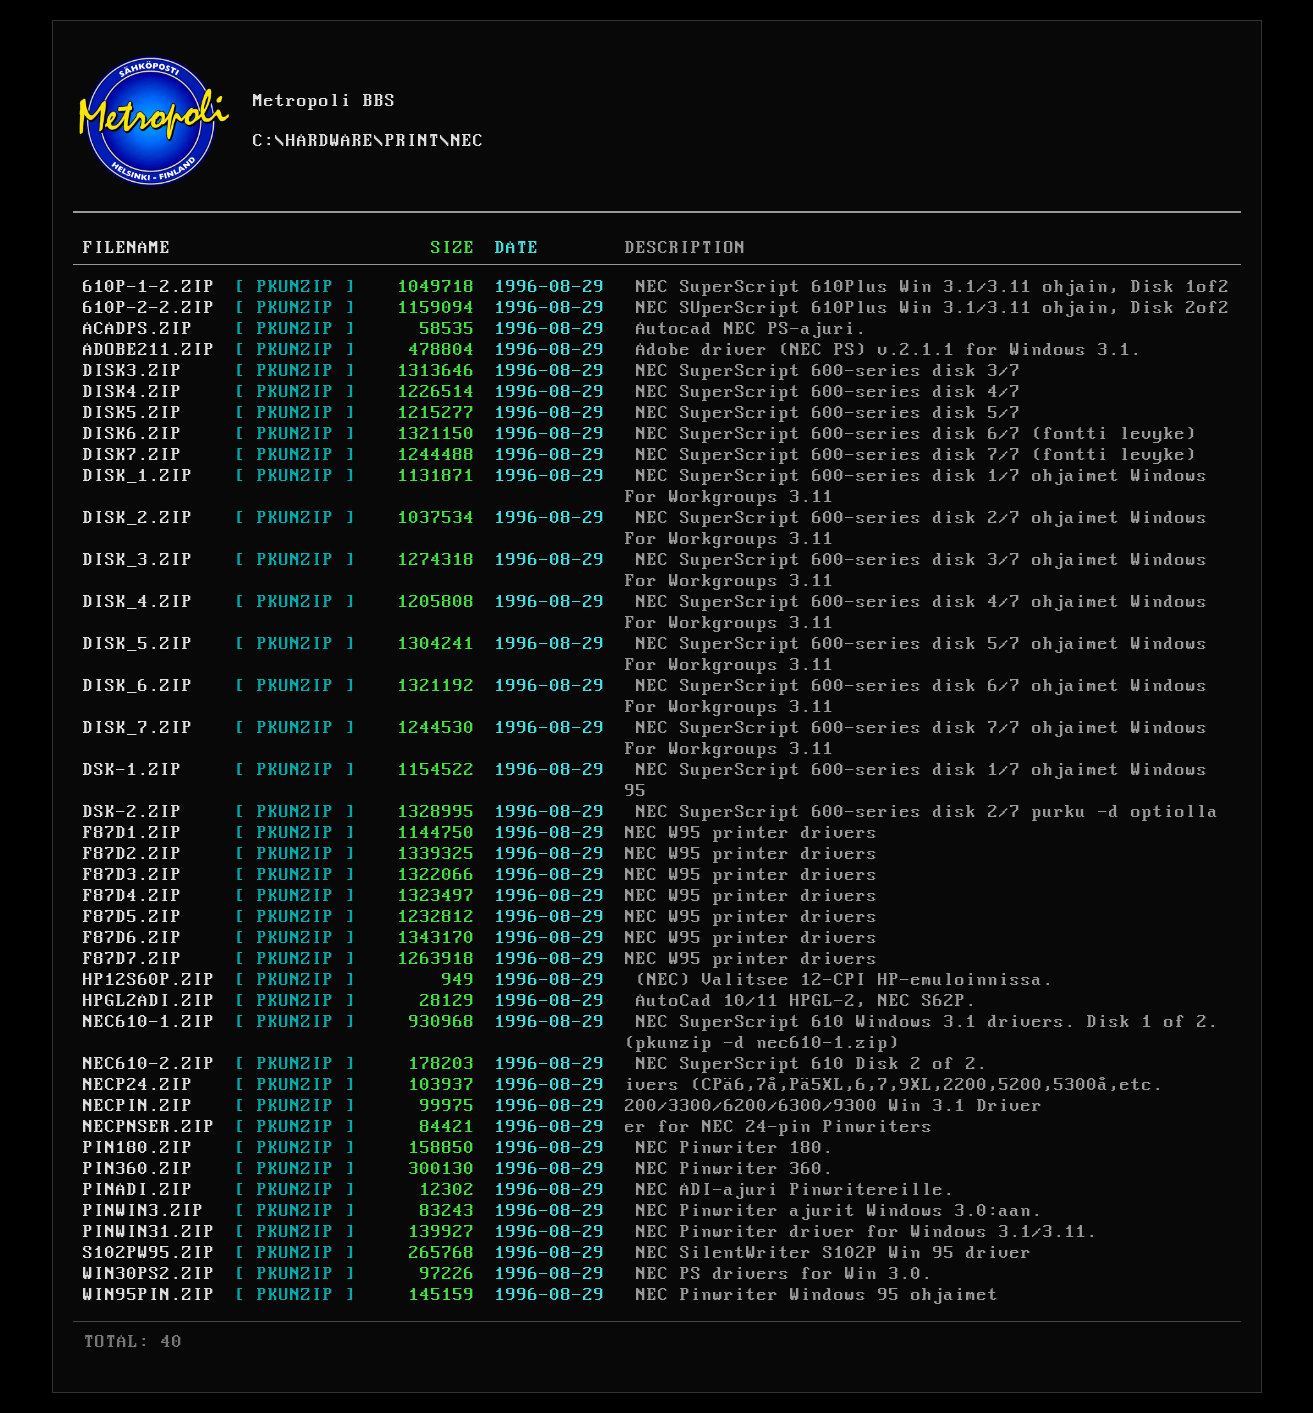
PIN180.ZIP (138, 1148)
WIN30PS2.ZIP (149, 1274)
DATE (517, 248)
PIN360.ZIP (138, 1169)
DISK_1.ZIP (138, 476)
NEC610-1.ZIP (149, 1022)
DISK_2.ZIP (138, 518)
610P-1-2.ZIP (149, 287)
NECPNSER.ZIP (149, 1127)
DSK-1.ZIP (132, 770)
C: (264, 141)
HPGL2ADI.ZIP (149, 1001)
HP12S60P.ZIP (149, 980)
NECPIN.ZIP (138, 1106)
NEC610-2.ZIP (149, 1064)
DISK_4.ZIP (138, 602)
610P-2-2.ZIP (149, 308)
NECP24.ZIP (138, 1085)
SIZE (453, 248)
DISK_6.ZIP (138, 686)
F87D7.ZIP (132, 959)
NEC (467, 141)
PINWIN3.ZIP (143, 1211)
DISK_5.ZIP (138, 644)
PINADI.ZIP (138, 1190)
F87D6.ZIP (132, 938)
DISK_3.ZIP (138, 560)
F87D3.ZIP (132, 875)
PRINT (412, 141)
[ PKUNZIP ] (295, 287)
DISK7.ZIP (132, 455)
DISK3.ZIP (132, 371)
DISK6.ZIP (132, 434)
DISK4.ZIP (132, 392)
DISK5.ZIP (132, 413)
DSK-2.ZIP (132, 812)
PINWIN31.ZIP (149, 1232)
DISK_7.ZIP (138, 728)
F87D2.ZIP (132, 854)
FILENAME (127, 248)
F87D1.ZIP (132, 833)
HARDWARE (330, 141)
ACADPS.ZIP (138, 329)
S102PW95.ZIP (149, 1253)
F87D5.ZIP (132, 917)
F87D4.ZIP (132, 896)
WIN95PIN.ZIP (149, 1295)
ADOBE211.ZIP (149, 350)
